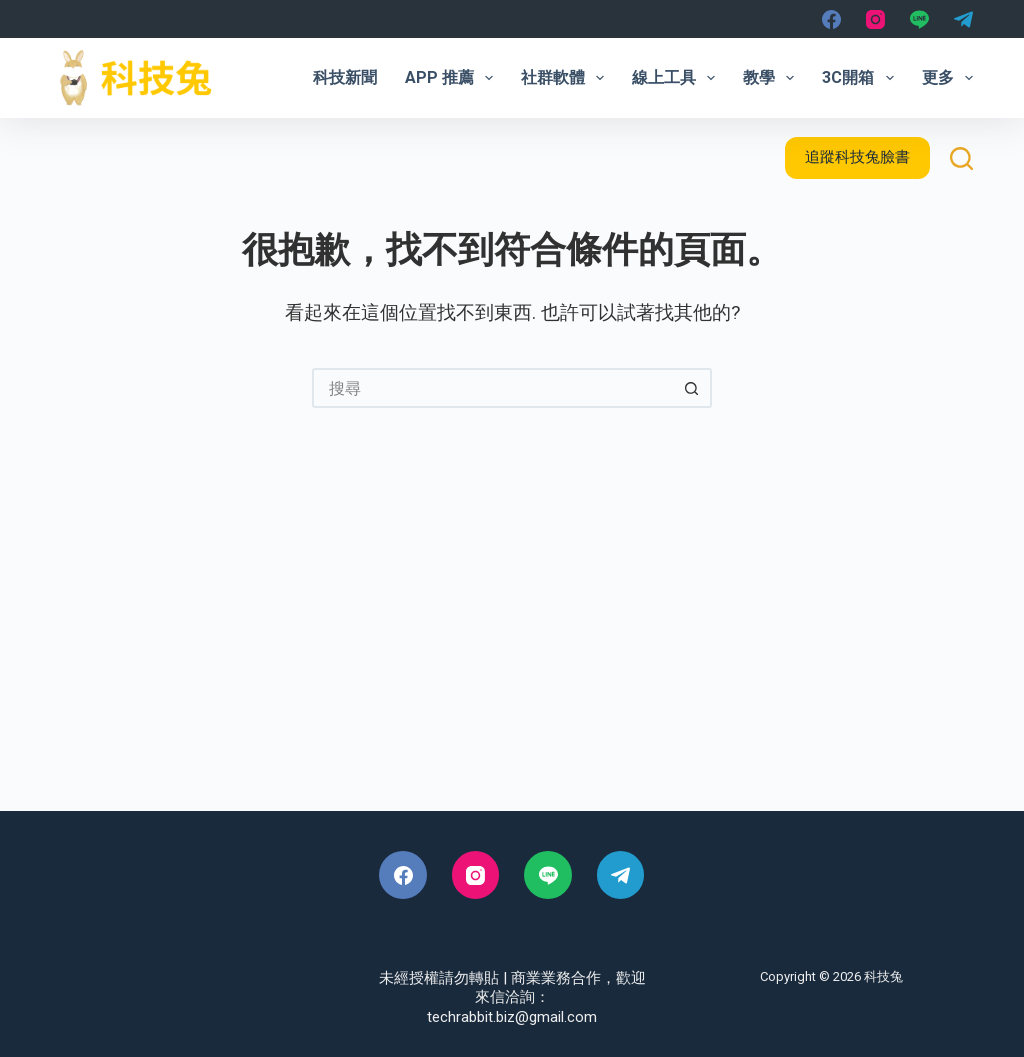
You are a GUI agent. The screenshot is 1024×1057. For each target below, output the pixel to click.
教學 (772, 78)
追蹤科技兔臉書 (857, 157)
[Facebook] (831, 19)
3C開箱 (861, 78)
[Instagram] (875, 19)
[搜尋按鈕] (692, 388)
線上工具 (677, 78)
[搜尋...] (492, 388)
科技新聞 (345, 77)
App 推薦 (453, 78)
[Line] (919, 19)
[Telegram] (963, 19)
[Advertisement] (512, 641)
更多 (947, 78)
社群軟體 (566, 78)
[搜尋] (961, 158)
